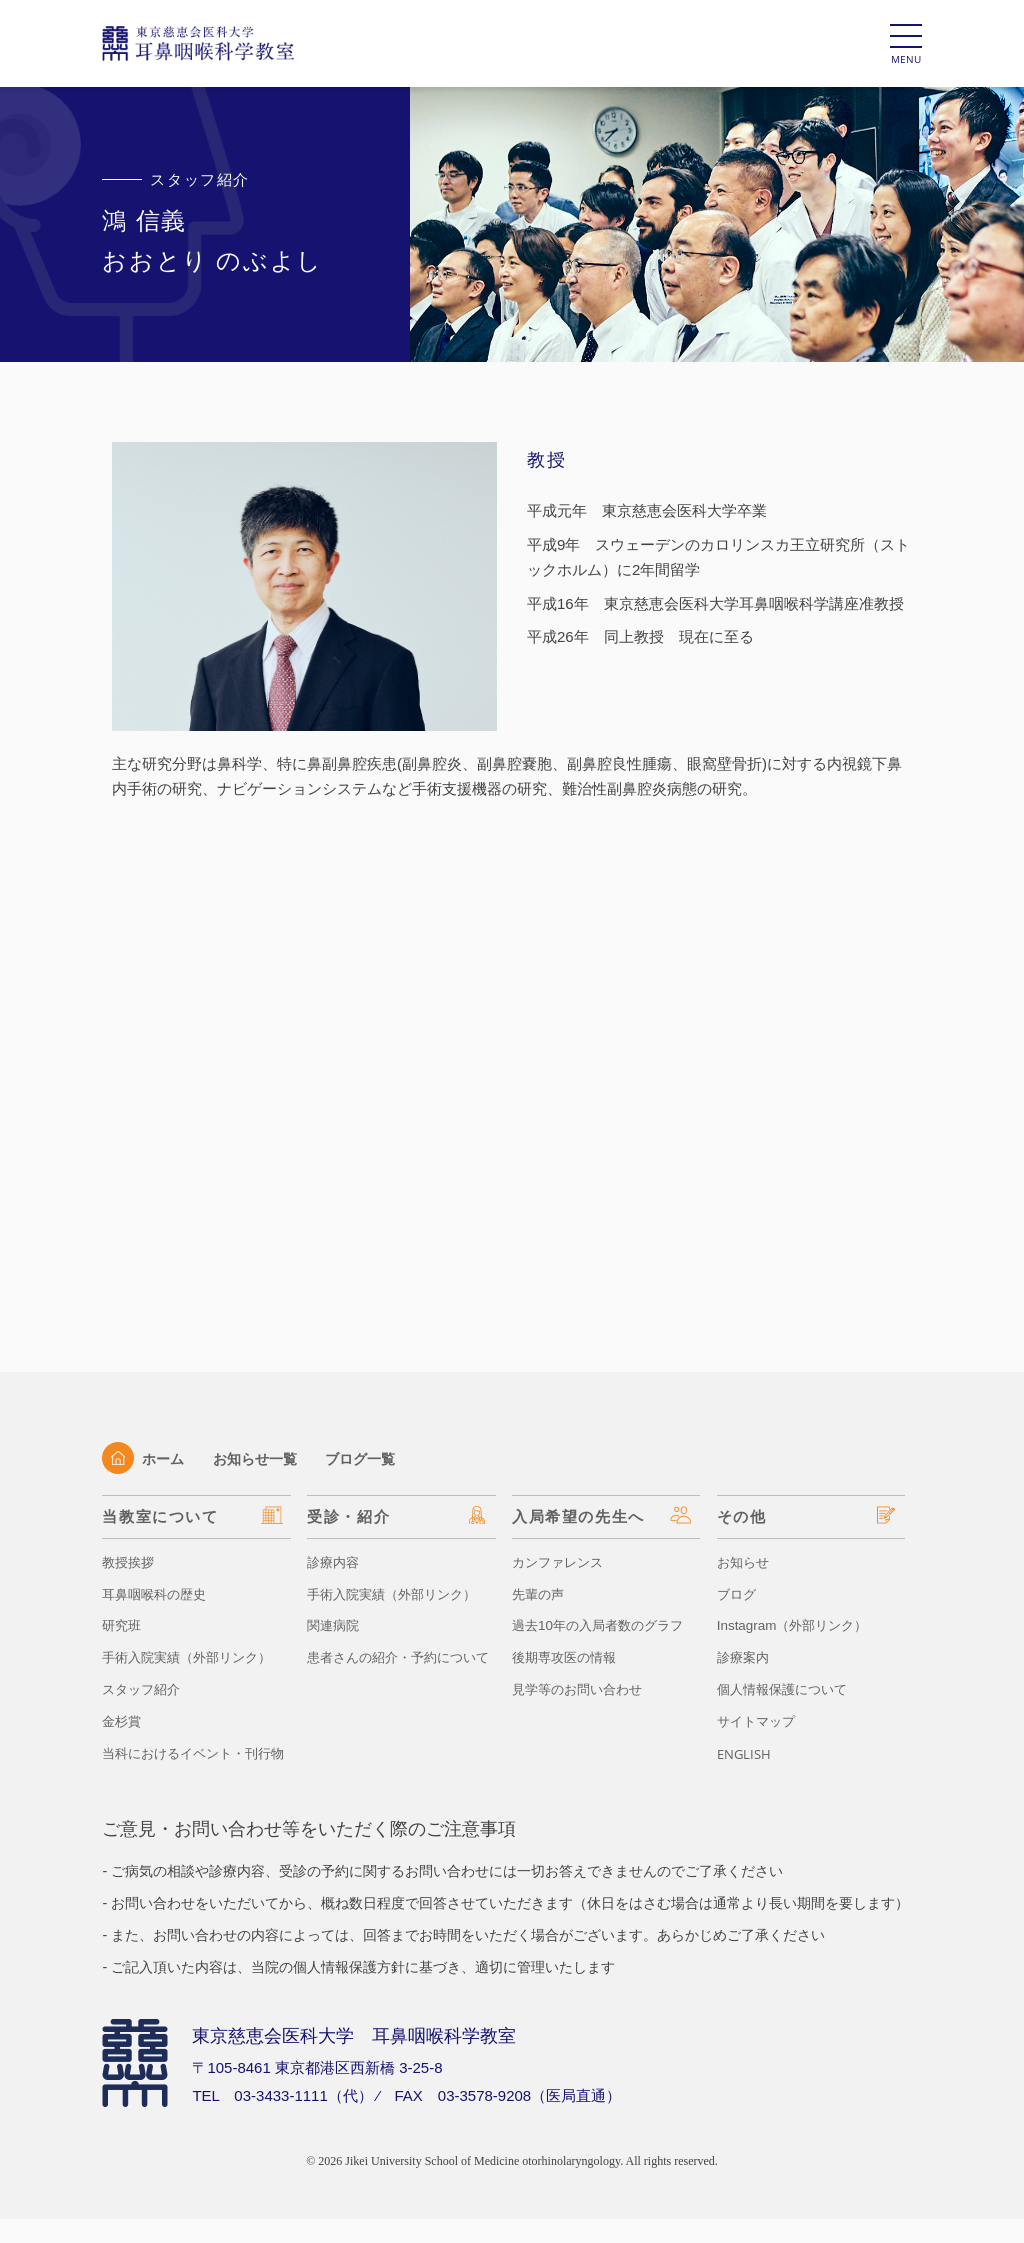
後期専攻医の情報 (568, 1657)
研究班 (123, 1625)
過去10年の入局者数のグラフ (604, 1625)
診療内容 (335, 1562)
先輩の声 (540, 1594)
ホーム (144, 1458)
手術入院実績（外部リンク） (193, 1657)
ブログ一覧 (371, 1458)
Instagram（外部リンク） (797, 1625)
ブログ (738, 1594)
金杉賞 (123, 1721)
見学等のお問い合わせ (582, 1689)
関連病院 (335, 1625)
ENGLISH (746, 1753)
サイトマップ (759, 1721)
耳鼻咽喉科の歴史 (158, 1594)
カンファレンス (561, 1562)
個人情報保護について (787, 1689)
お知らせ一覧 (261, 1458)
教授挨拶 (130, 1562)
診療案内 (745, 1657)
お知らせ (745, 1562)
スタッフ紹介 (144, 1689)
